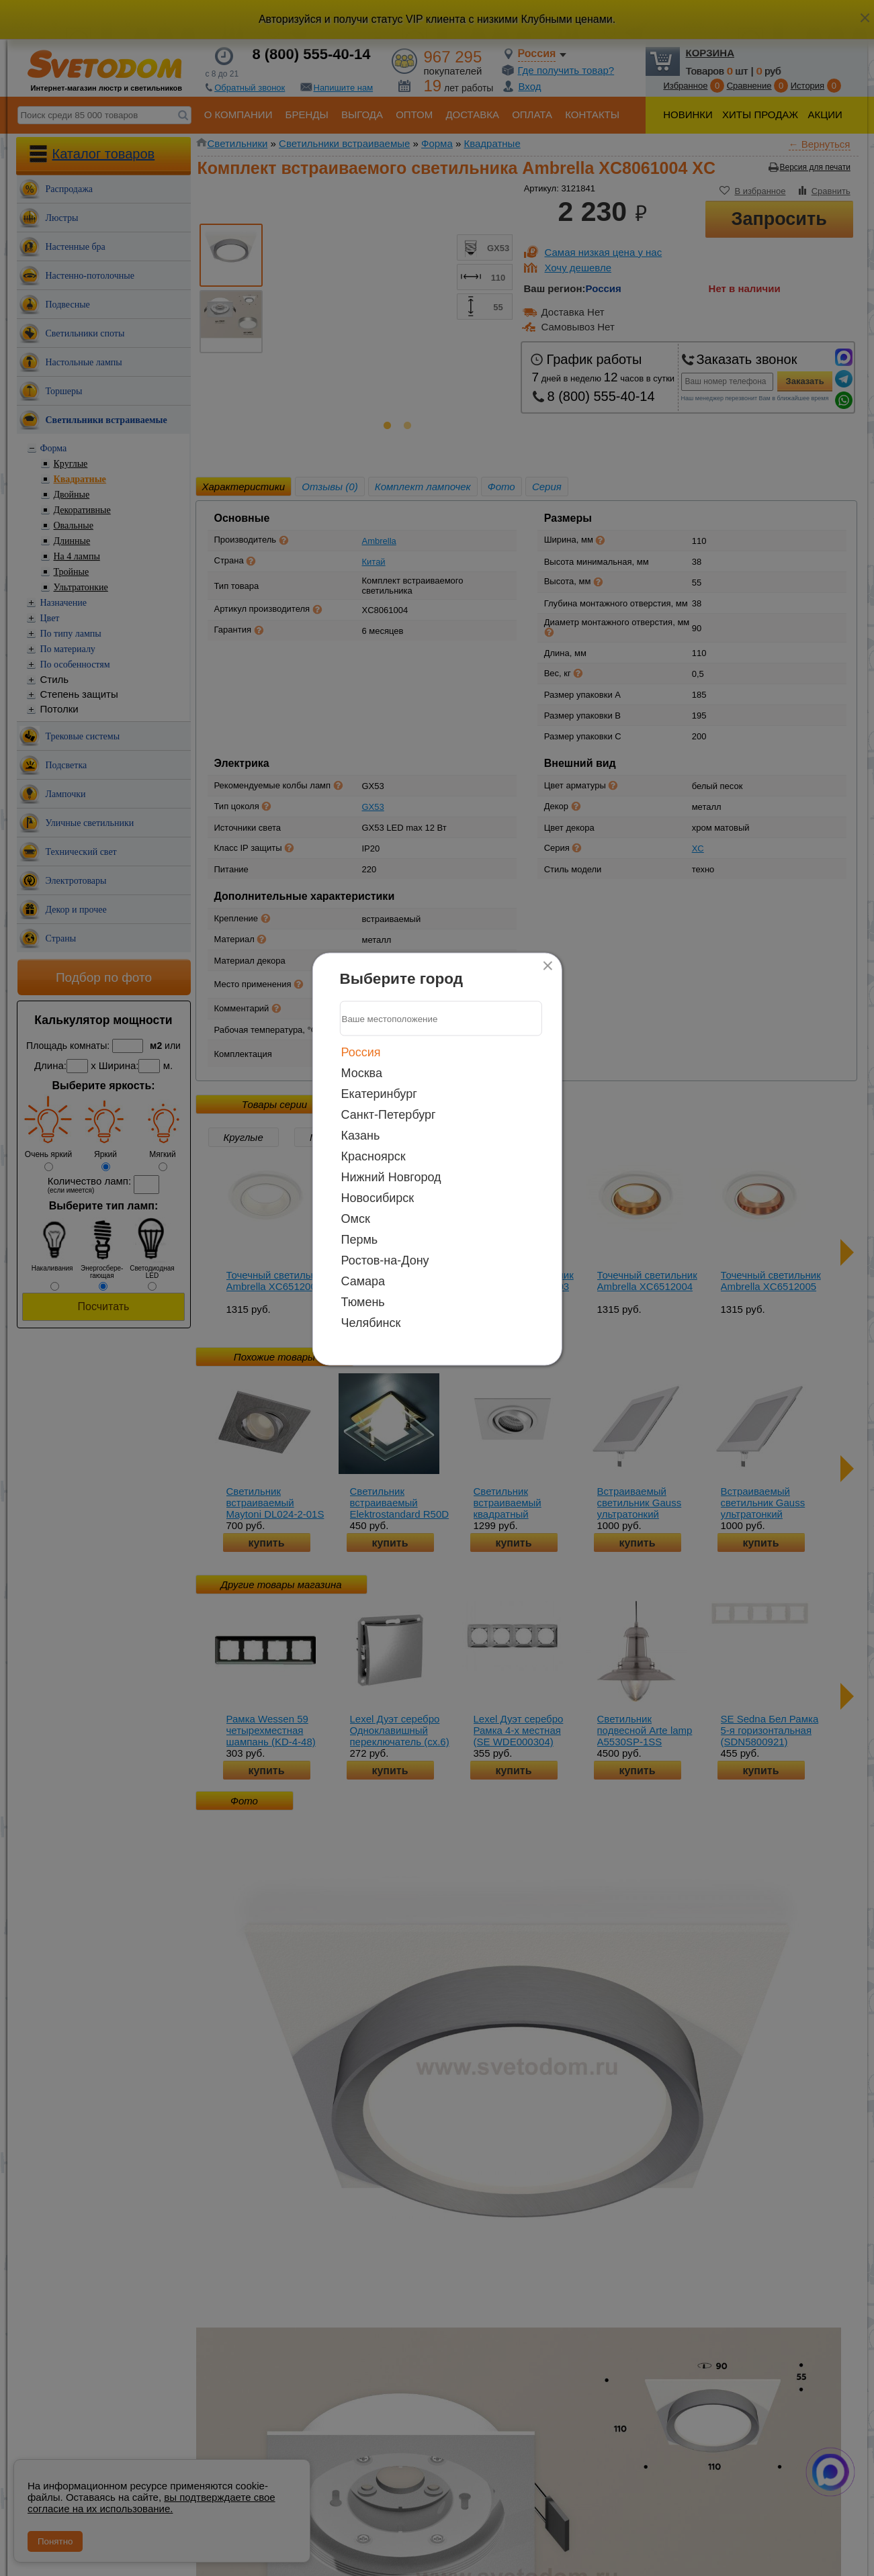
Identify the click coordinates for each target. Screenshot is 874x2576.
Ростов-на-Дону (385, 1260)
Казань (360, 1135)
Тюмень (363, 1302)
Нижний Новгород (391, 1177)
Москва (361, 1073)
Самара (363, 1281)
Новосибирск (377, 1198)
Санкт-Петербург (388, 1114)
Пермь (359, 1239)
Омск (355, 1219)
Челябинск (371, 1323)
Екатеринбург (379, 1094)
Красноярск (373, 1156)
